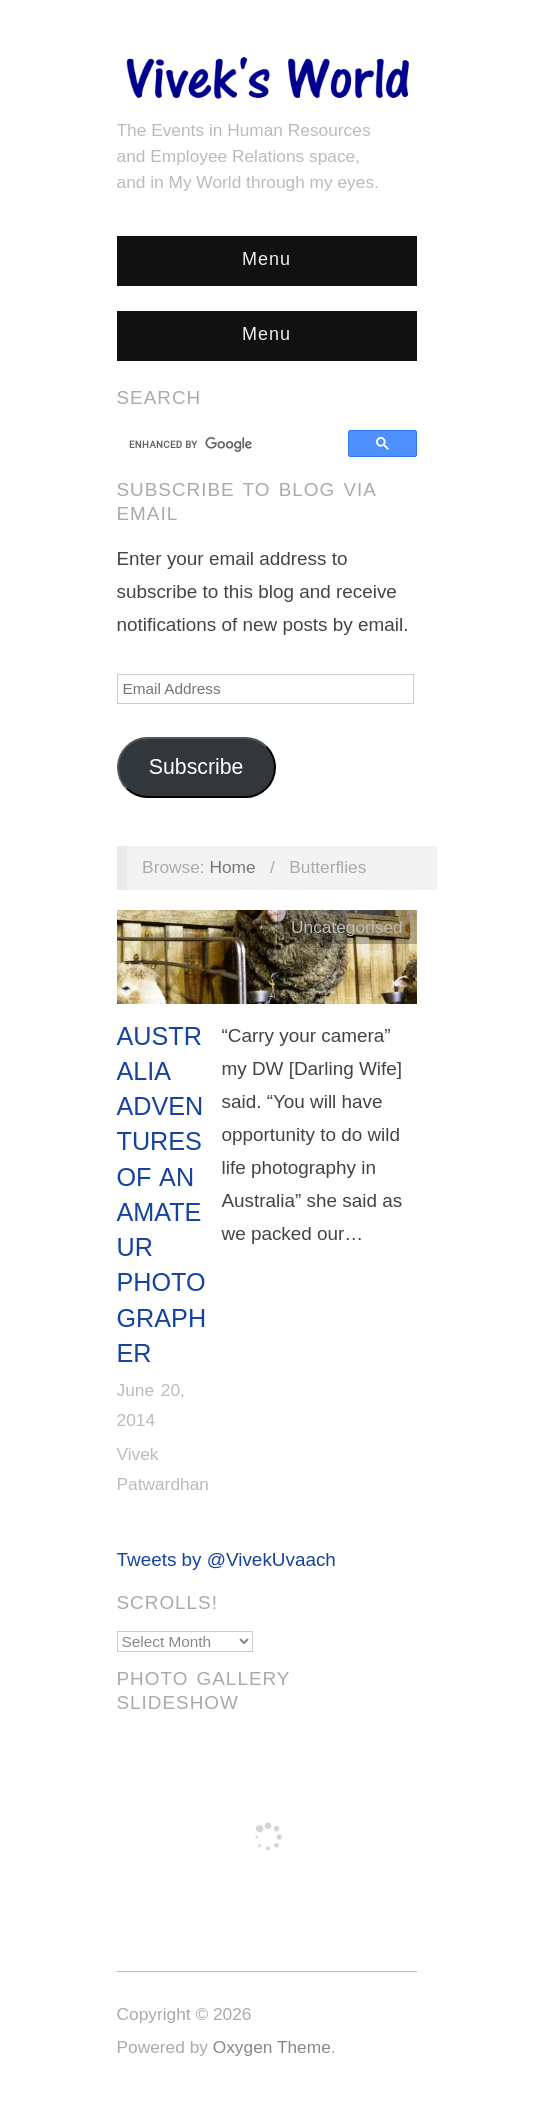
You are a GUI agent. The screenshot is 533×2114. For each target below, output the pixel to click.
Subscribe (196, 767)
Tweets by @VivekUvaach (226, 1559)
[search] (235, 444)
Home (232, 867)
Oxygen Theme (272, 2047)
